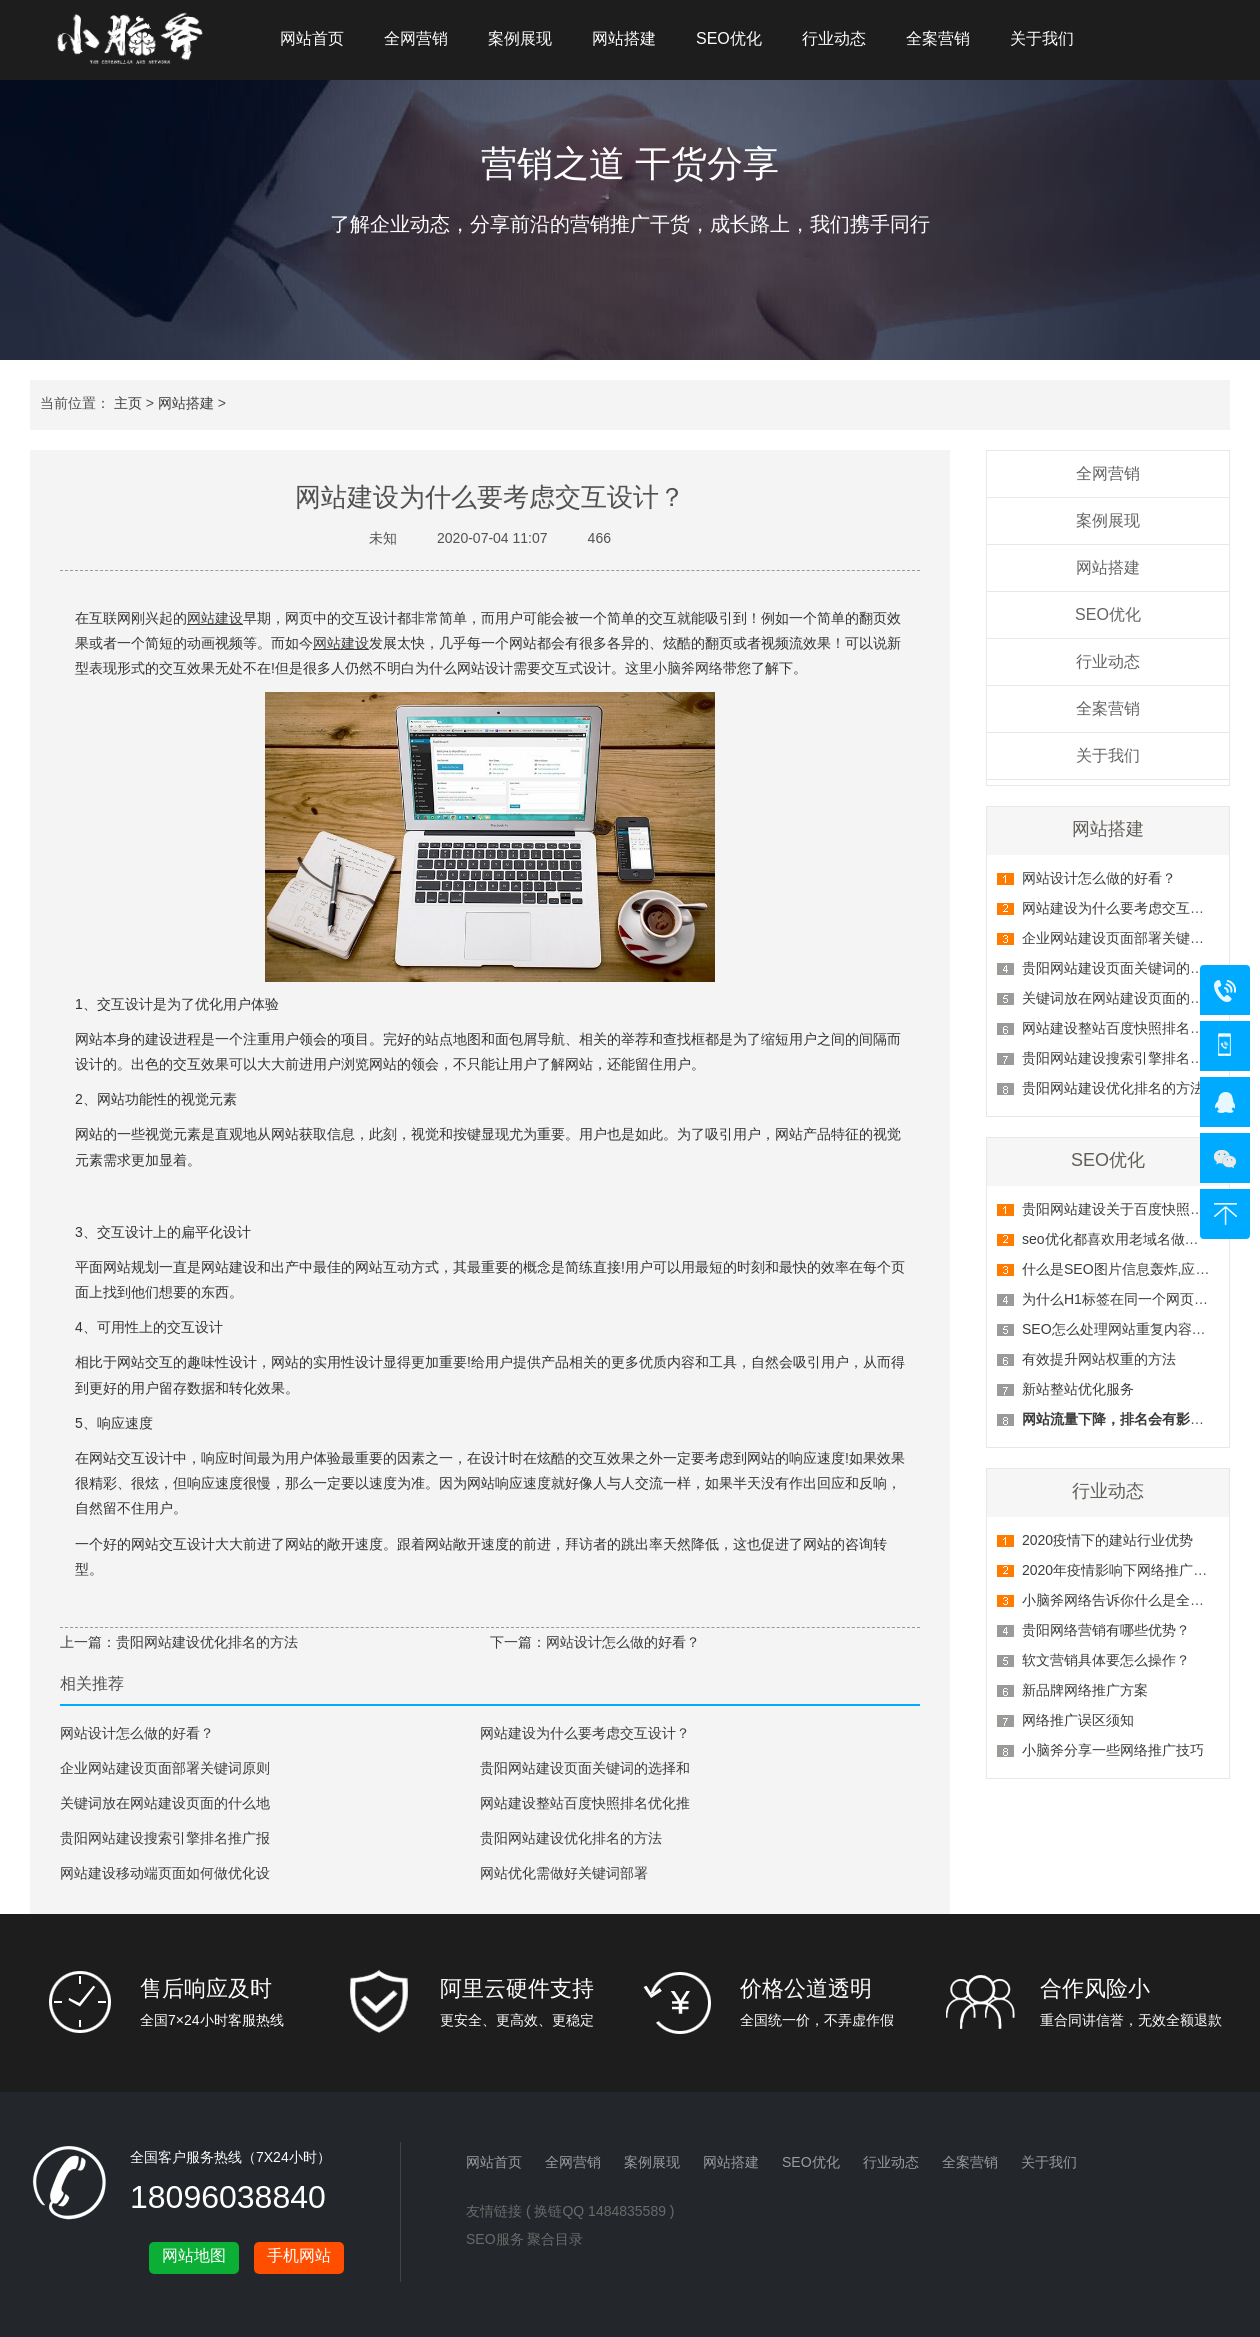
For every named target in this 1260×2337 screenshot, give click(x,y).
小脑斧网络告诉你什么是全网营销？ (1134, 1600)
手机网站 (299, 2255)
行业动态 (834, 38)
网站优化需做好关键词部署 (564, 1873)
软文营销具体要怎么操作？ (1106, 1660)
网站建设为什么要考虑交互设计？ (1127, 908)
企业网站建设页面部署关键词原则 (165, 1768)
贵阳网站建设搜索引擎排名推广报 (165, 1838)
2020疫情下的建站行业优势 (1107, 1540)
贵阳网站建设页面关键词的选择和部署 (1141, 968)
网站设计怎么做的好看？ (1099, 878)
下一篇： (518, 1642)
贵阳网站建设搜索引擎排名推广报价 (1134, 1058)
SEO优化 (729, 38)
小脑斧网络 (688, 668)
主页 (128, 403)
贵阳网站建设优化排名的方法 (1113, 1088)
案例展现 (520, 38)
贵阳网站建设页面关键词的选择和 (585, 1768)
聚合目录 (555, 2239)
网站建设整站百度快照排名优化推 (585, 1803)
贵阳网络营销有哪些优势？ (1106, 1630)
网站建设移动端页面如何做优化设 (165, 1873)
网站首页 (312, 38)
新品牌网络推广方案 (1085, 1690)
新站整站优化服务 (1078, 1389)
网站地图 (194, 2255)
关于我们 (1042, 38)
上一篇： (88, 1642)
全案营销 (938, 38)
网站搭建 (624, 38)
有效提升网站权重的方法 (1099, 1359)
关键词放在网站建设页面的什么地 (165, 1803)
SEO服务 (495, 2239)
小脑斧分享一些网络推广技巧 (1113, 1750)
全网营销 (416, 38)
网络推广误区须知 (1078, 1720)
